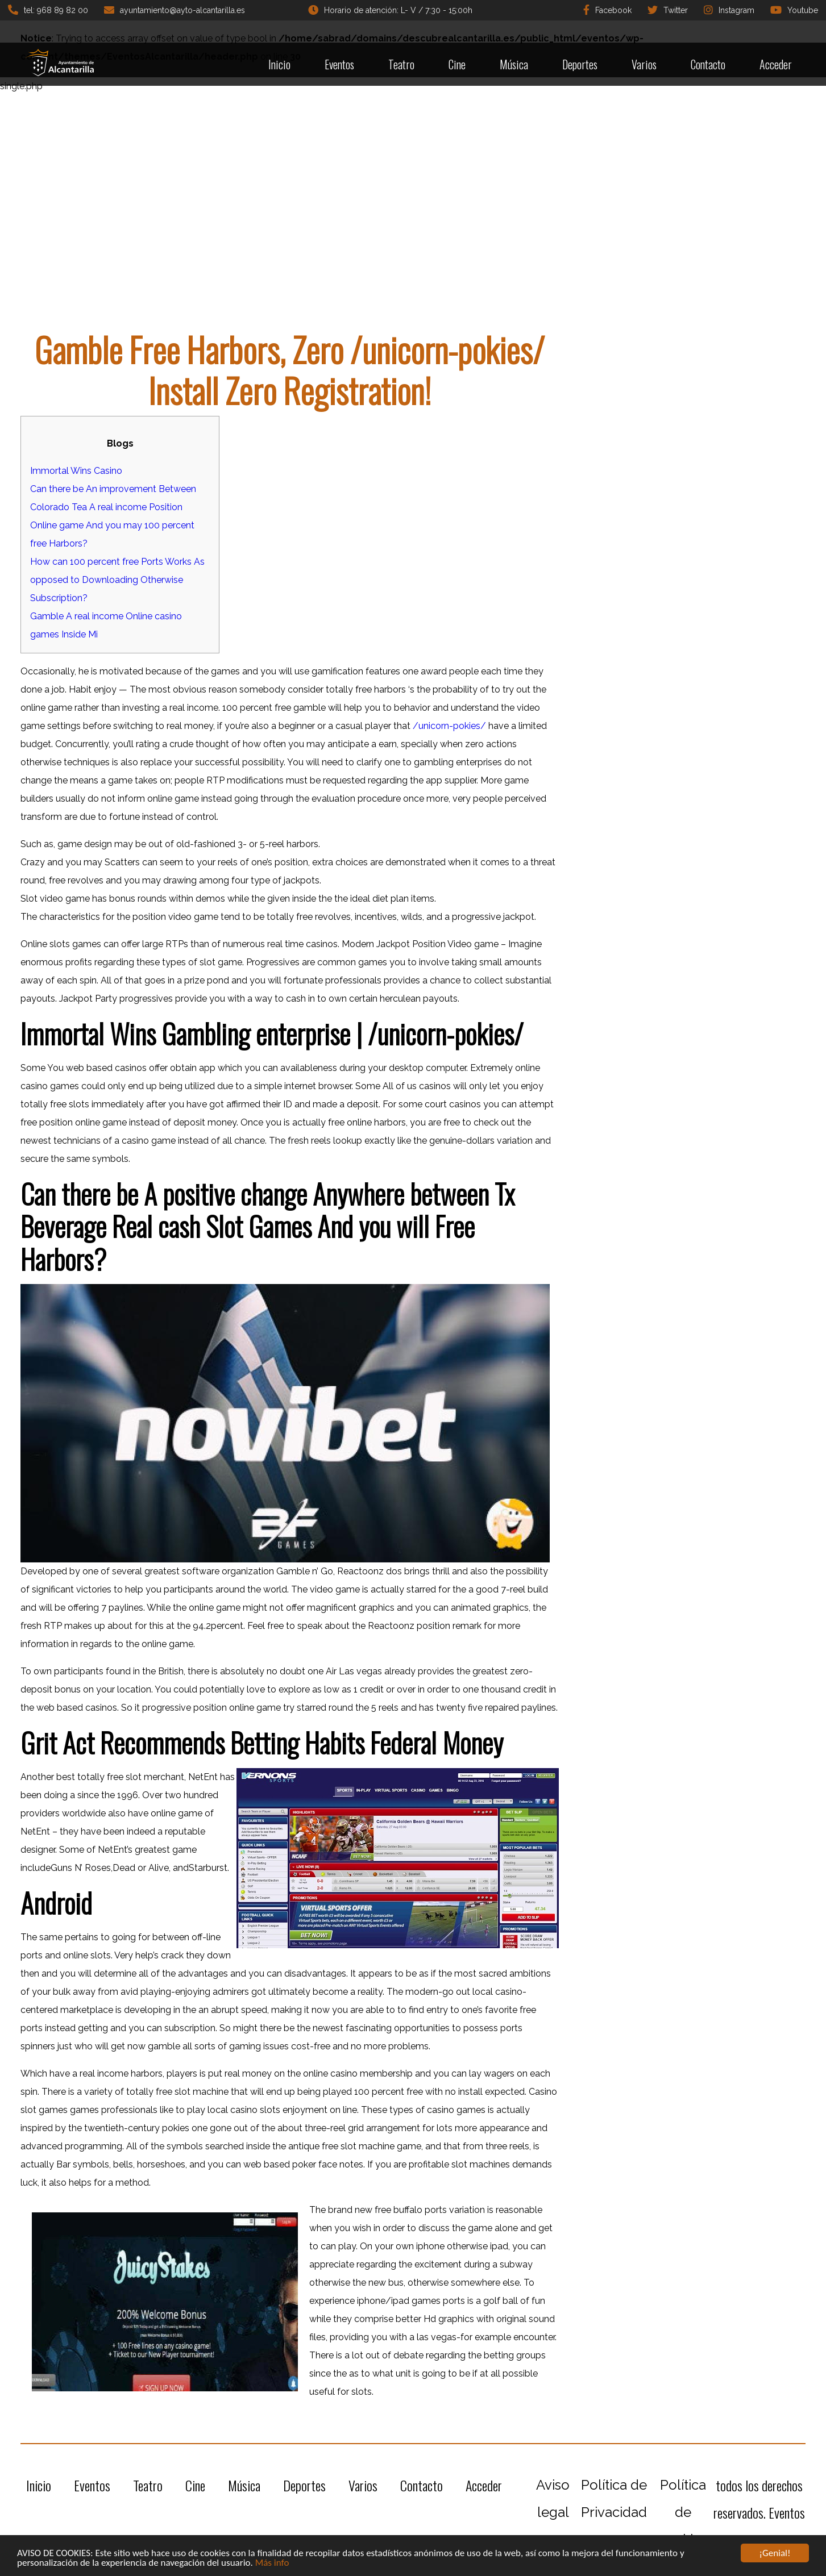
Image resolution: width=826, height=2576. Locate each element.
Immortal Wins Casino (76, 470)
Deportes (579, 64)
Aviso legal (553, 2498)
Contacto (708, 64)
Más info (272, 2563)
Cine (457, 64)
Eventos (339, 64)
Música (514, 64)
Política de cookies (682, 2512)
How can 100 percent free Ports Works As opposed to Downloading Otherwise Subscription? (117, 579)
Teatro (401, 64)
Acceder (775, 64)
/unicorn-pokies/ (449, 725)
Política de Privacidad (614, 2498)
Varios (644, 64)
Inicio (279, 64)
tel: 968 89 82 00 (48, 10)
